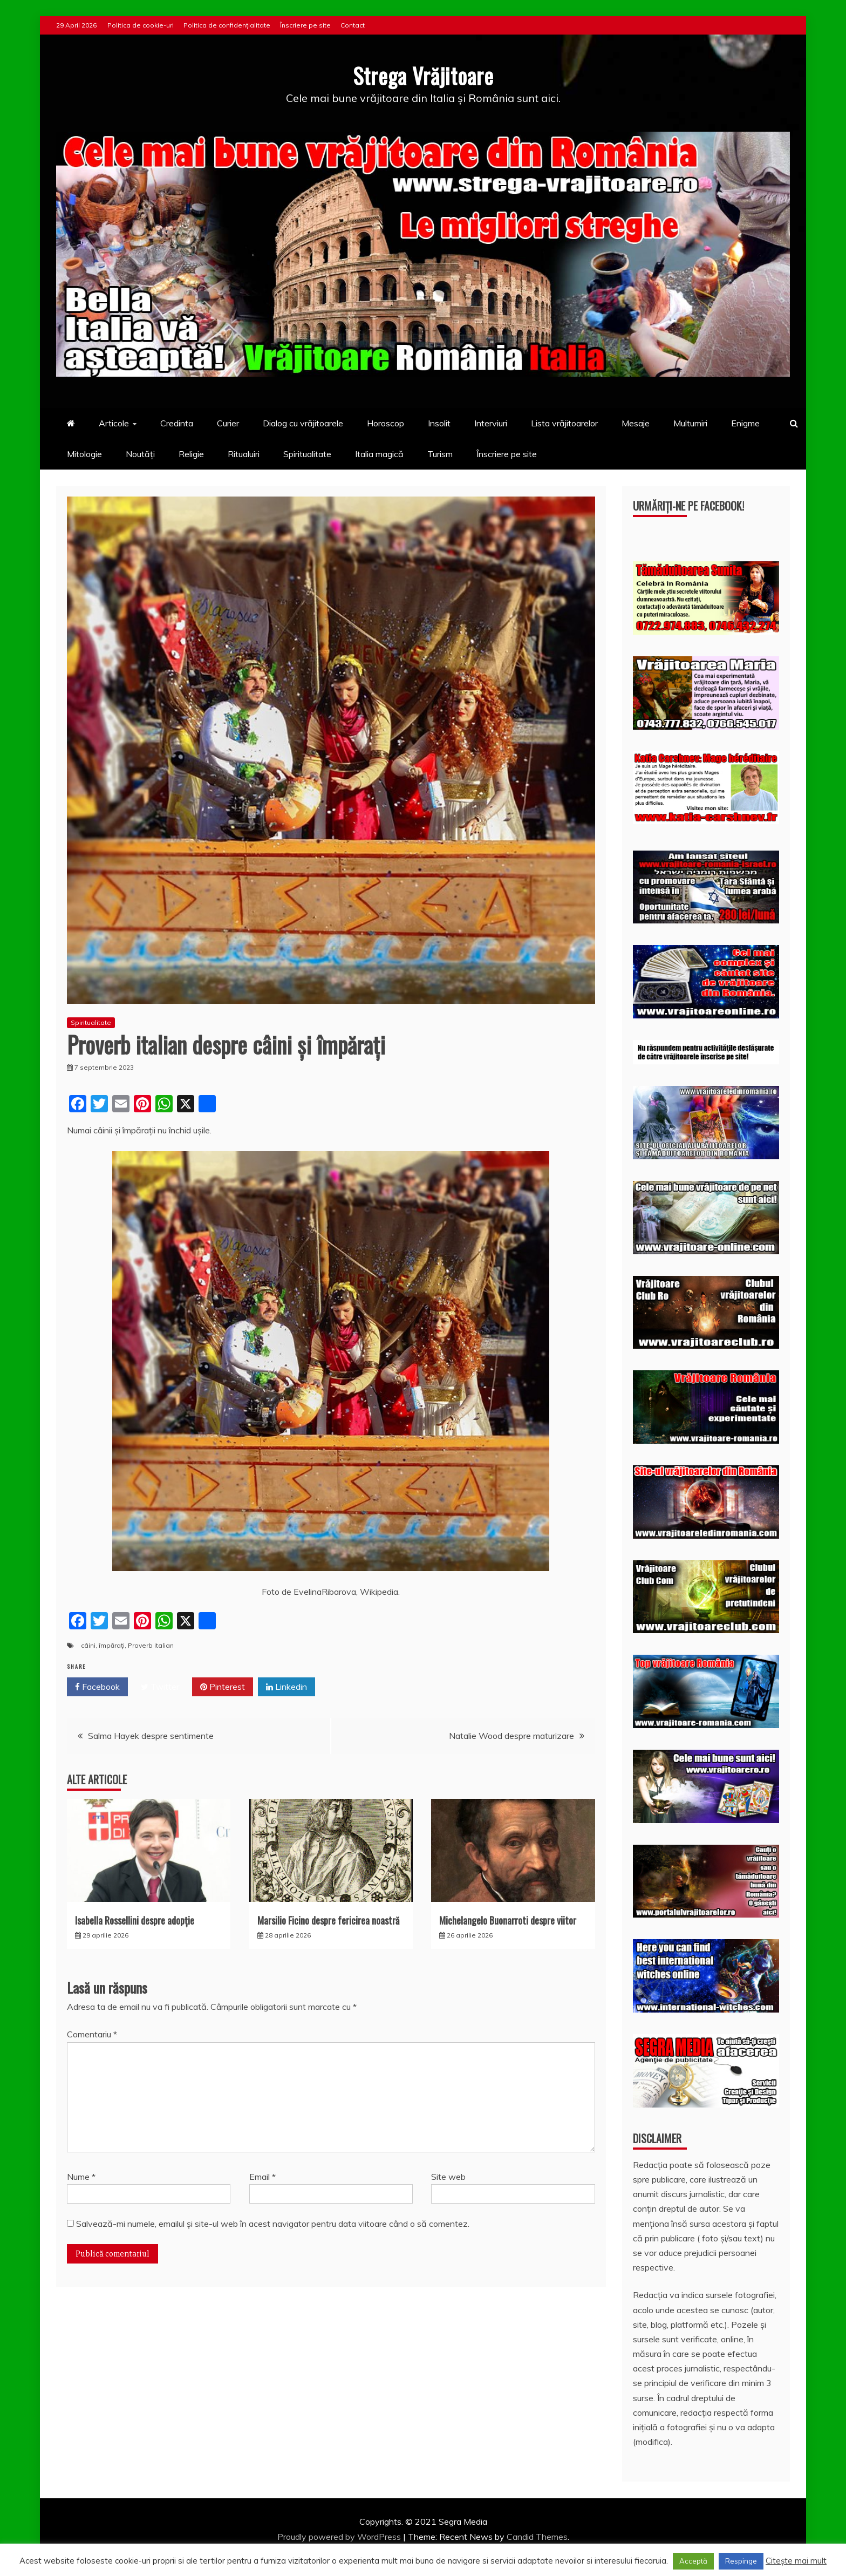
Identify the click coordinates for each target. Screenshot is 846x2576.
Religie (191, 453)
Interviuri (490, 422)
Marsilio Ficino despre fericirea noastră (328, 1920)
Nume (81, 2176)
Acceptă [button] (693, 2561)
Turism (440, 453)
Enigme (745, 422)
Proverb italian (151, 1645)
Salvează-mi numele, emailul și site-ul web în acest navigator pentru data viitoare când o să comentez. (272, 2223)
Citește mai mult (796, 2560)
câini (88, 1645)
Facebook (97, 1687)
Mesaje (636, 422)
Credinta (176, 422)
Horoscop (385, 422)
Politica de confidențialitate (226, 25)
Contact (352, 25)
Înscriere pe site (305, 25)
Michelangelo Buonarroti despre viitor (507, 1920)
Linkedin (286, 1687)
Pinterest (222, 1687)
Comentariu (92, 2034)
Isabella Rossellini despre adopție (134, 1920)
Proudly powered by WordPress (340, 2536)
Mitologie (84, 453)
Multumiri (690, 422)
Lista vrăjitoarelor (564, 422)
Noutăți (140, 453)
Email (262, 2176)
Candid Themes (537, 2536)
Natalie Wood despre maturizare (511, 1735)
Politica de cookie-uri (140, 25)
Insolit (439, 422)
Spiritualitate (307, 453)
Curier (228, 422)
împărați (112, 1645)
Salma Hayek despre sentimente (151, 1735)
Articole (114, 422)
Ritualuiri (244, 453)
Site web (448, 2176)
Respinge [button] (741, 2561)
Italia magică (379, 453)
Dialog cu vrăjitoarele (303, 422)
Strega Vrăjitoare (423, 75)
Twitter (160, 1687)
